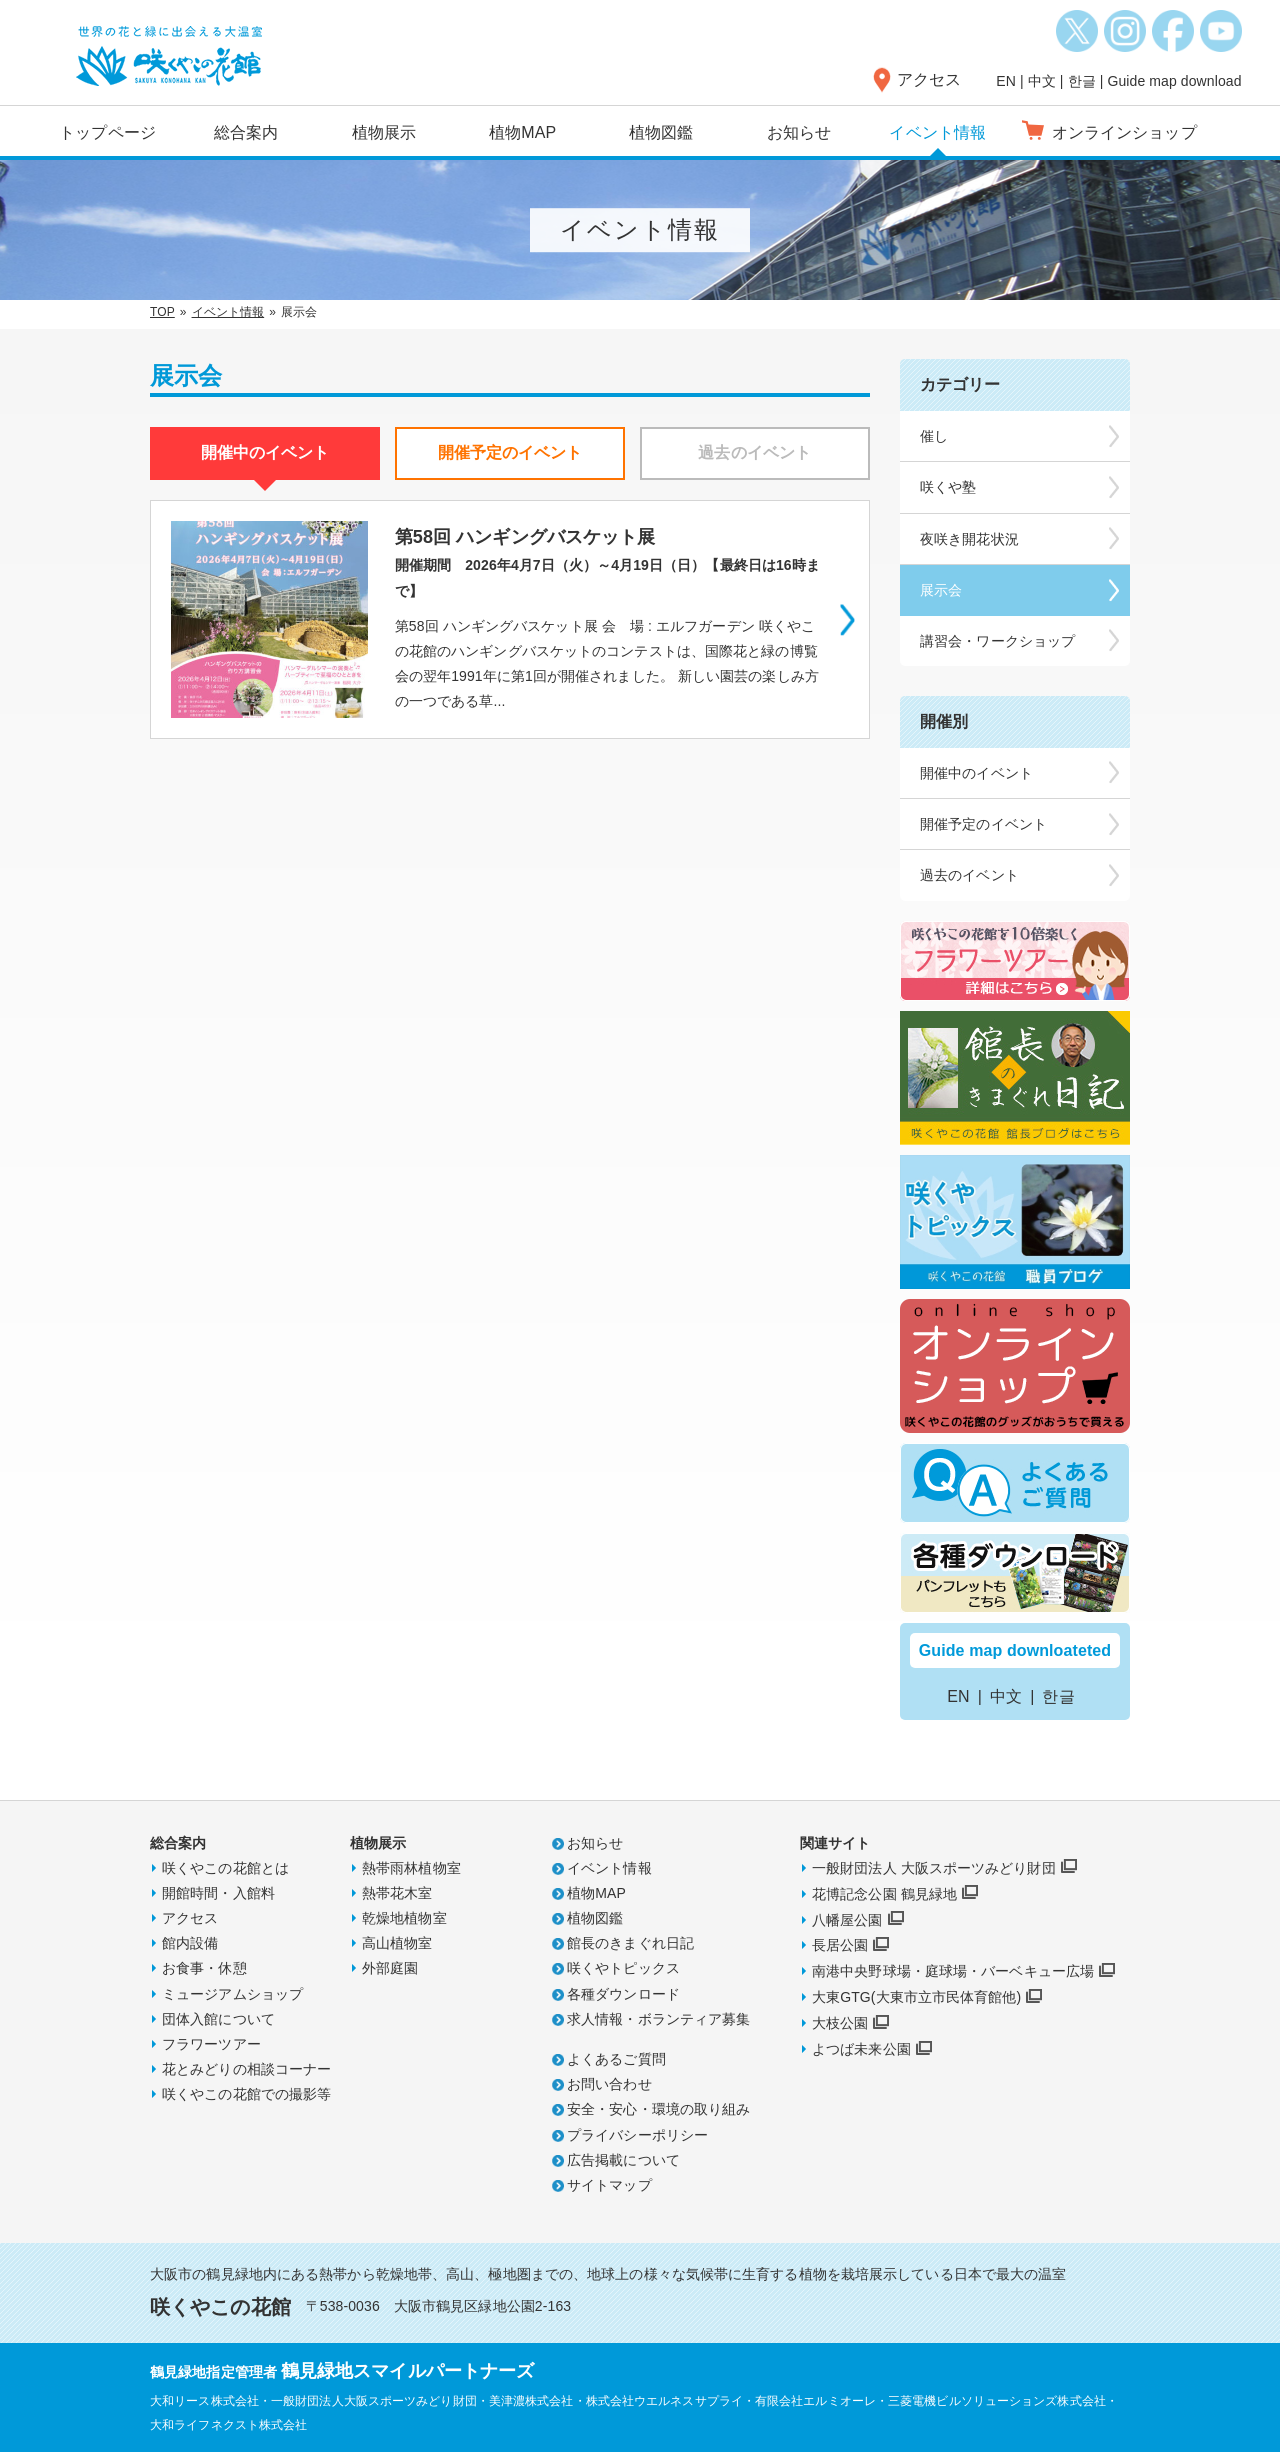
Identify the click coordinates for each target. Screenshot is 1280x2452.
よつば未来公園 (861, 2049)
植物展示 (384, 132)
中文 (1042, 81)
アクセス (929, 79)
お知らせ (799, 132)
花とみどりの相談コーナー (246, 2069)
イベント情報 (937, 132)
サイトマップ (609, 2185)
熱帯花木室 (397, 1893)
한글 (1082, 81)
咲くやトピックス (623, 1968)
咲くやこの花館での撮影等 (246, 2094)
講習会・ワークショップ (997, 641)
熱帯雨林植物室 (411, 1868)
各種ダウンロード (623, 1994)
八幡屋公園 (847, 1920)
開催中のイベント (976, 773)
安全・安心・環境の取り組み (658, 2109)
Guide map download (1174, 81)
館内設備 (190, 1943)
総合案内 (246, 132)
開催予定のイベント (983, 824)
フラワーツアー (211, 2044)
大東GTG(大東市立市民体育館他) (916, 1997)
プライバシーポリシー (637, 2135)
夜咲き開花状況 (969, 539)
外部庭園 (390, 1968)
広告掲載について (623, 2160)
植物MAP (522, 132)
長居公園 (840, 1945)
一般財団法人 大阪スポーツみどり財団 (934, 1868)
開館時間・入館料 (218, 1893)
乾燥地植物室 (404, 1918)
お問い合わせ (609, 2084)
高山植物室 (397, 1943)
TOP (162, 312)
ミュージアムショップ (232, 1994)
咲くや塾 (948, 487)
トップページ (107, 132)
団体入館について (218, 2019)
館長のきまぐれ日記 (630, 1943)
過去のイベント (969, 875)
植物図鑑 (661, 132)
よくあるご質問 (616, 2059)
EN (1006, 81)
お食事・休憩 (204, 1968)
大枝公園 (840, 2023)
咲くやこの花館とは (225, 1868)
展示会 (941, 590)
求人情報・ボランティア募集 (658, 2019)
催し (934, 436)
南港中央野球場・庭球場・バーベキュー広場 (953, 1971)
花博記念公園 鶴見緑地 (884, 1894)
